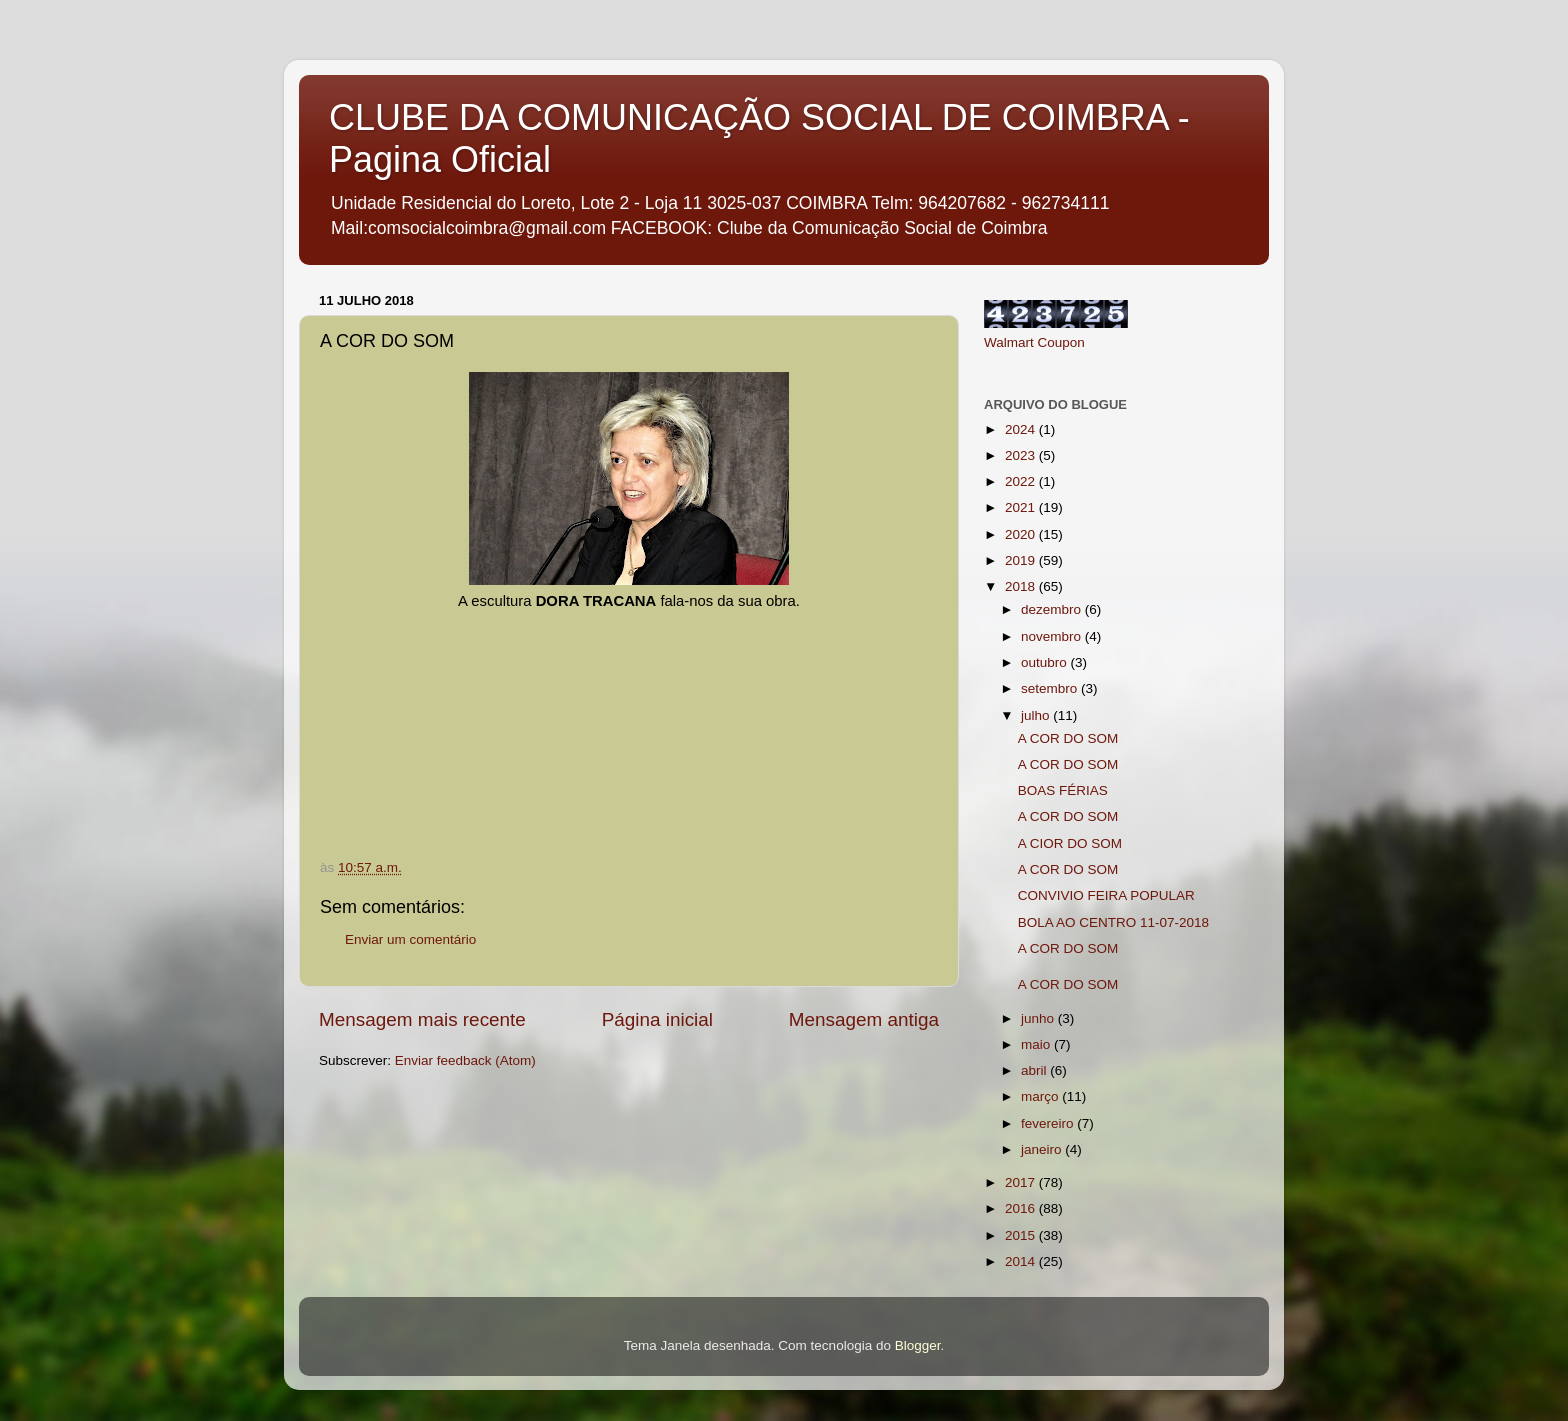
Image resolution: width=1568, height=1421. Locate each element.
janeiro (1043, 1149)
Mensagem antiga (864, 1019)
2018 (1022, 586)
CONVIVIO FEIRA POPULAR (1106, 895)
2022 (1022, 481)
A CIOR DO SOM (1070, 843)
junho (1039, 1018)
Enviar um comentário (410, 939)
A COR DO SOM (1068, 738)
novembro (1053, 636)
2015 (1022, 1235)
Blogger (918, 1345)
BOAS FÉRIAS (1063, 790)
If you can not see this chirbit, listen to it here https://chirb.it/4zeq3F (646, 687)
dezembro (1053, 609)
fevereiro (1049, 1123)
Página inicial (657, 1019)
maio (1037, 1044)
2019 (1022, 560)
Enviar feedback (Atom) (465, 1060)
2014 (1022, 1261)
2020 (1022, 534)
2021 (1022, 507)
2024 (1022, 429)
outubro (1046, 662)
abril (1035, 1070)
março (1041, 1096)
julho (1037, 715)
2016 (1022, 1208)
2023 (1022, 455)
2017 (1022, 1182)
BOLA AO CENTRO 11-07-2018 (1113, 922)
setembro (1051, 688)
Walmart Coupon (1034, 342)
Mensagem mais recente (422, 1019)
